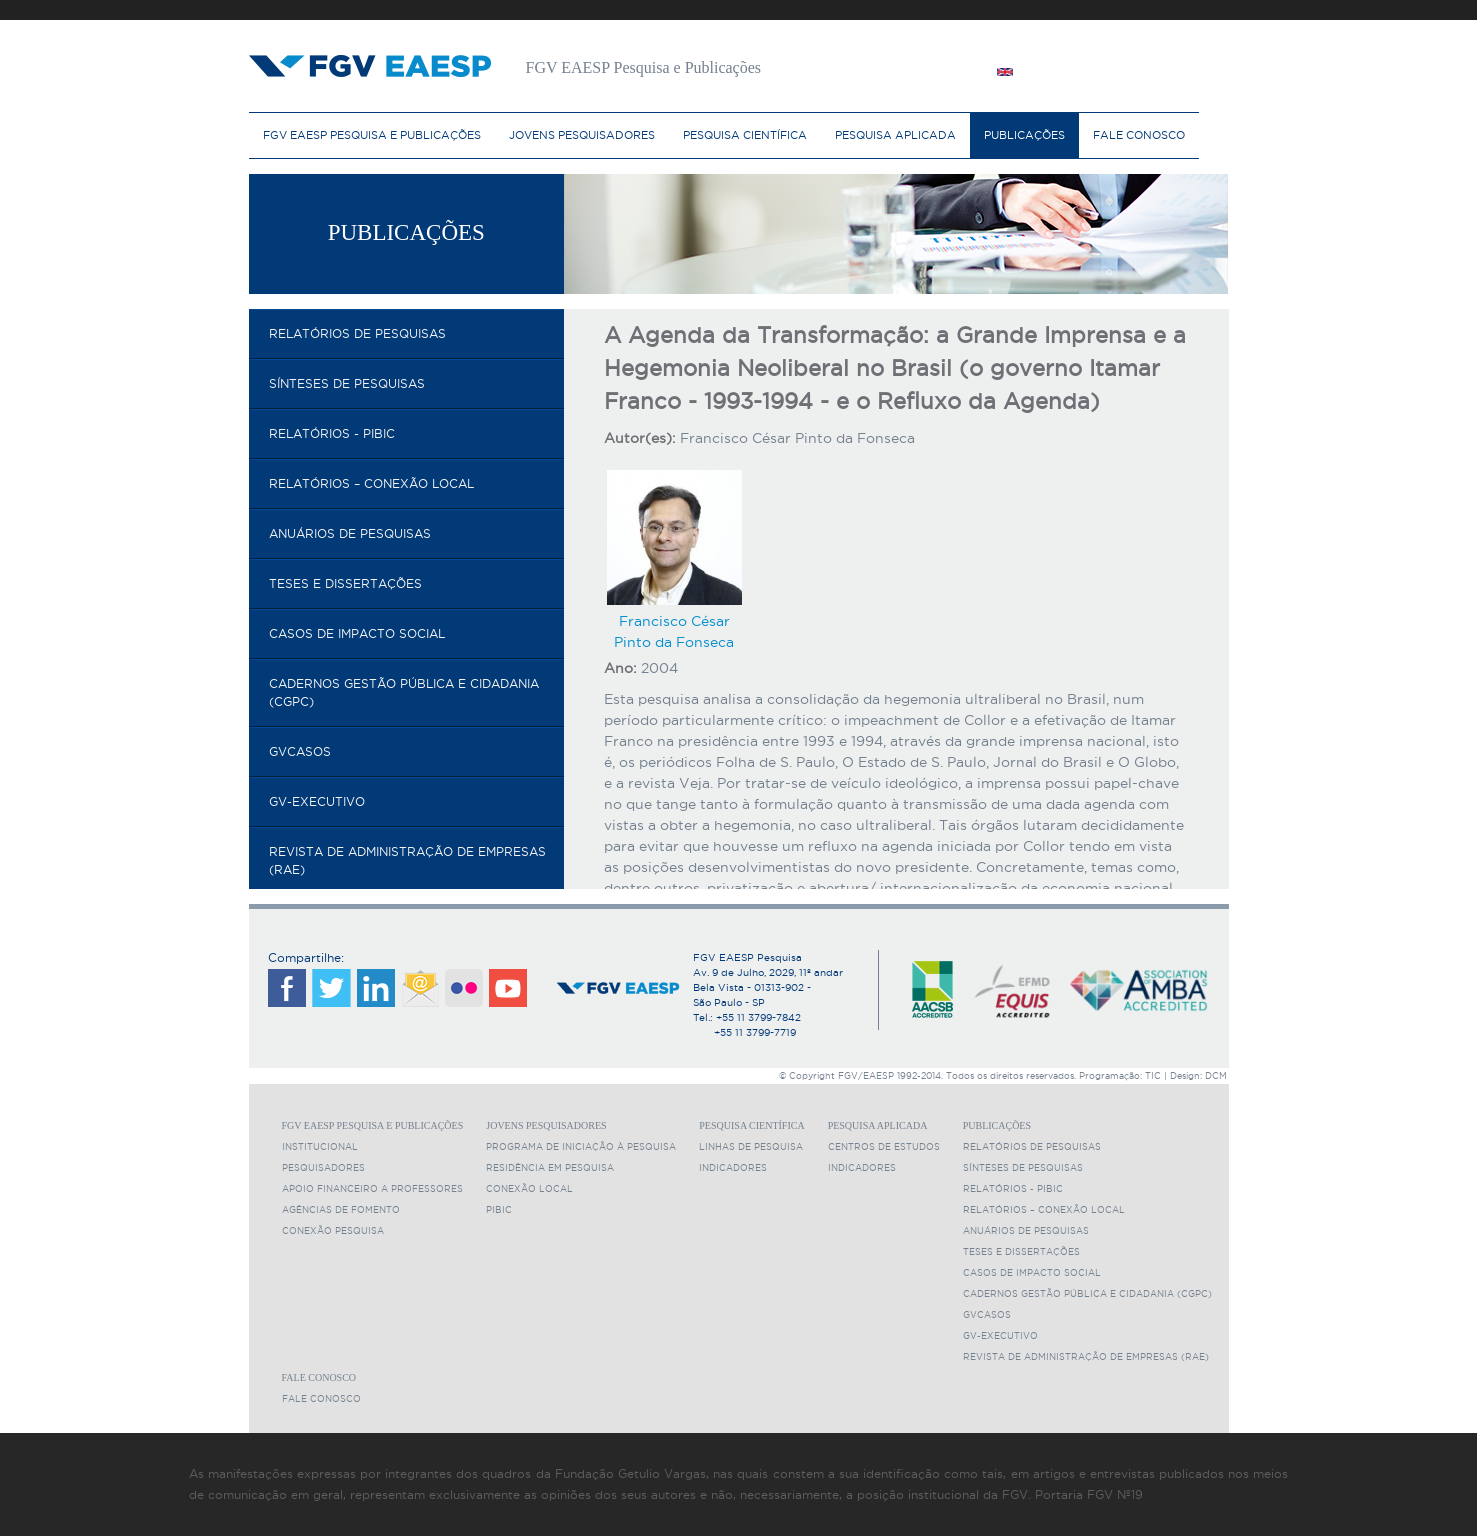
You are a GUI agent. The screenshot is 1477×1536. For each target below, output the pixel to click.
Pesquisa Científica (745, 135)
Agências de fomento (341, 1210)
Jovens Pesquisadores (582, 135)
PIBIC (499, 1210)
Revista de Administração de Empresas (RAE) (407, 860)
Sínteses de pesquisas (347, 383)
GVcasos (300, 751)
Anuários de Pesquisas (350, 533)
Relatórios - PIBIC (332, 433)
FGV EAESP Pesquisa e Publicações (372, 135)
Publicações (1024, 135)
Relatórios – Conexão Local (371, 483)
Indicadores (733, 1168)
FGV (713, 10)
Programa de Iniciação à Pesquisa (581, 1147)
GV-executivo (317, 801)
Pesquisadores (323, 1168)
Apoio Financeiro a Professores (372, 1189)
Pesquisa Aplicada (895, 135)
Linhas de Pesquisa (751, 1147)
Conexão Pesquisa (333, 1231)
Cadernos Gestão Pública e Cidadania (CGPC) (404, 692)
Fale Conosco (1139, 135)
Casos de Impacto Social (357, 633)
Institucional (320, 1147)
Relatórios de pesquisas (357, 333)
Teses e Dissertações (345, 583)
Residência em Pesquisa (550, 1168)
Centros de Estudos (884, 1147)
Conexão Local (529, 1189)
